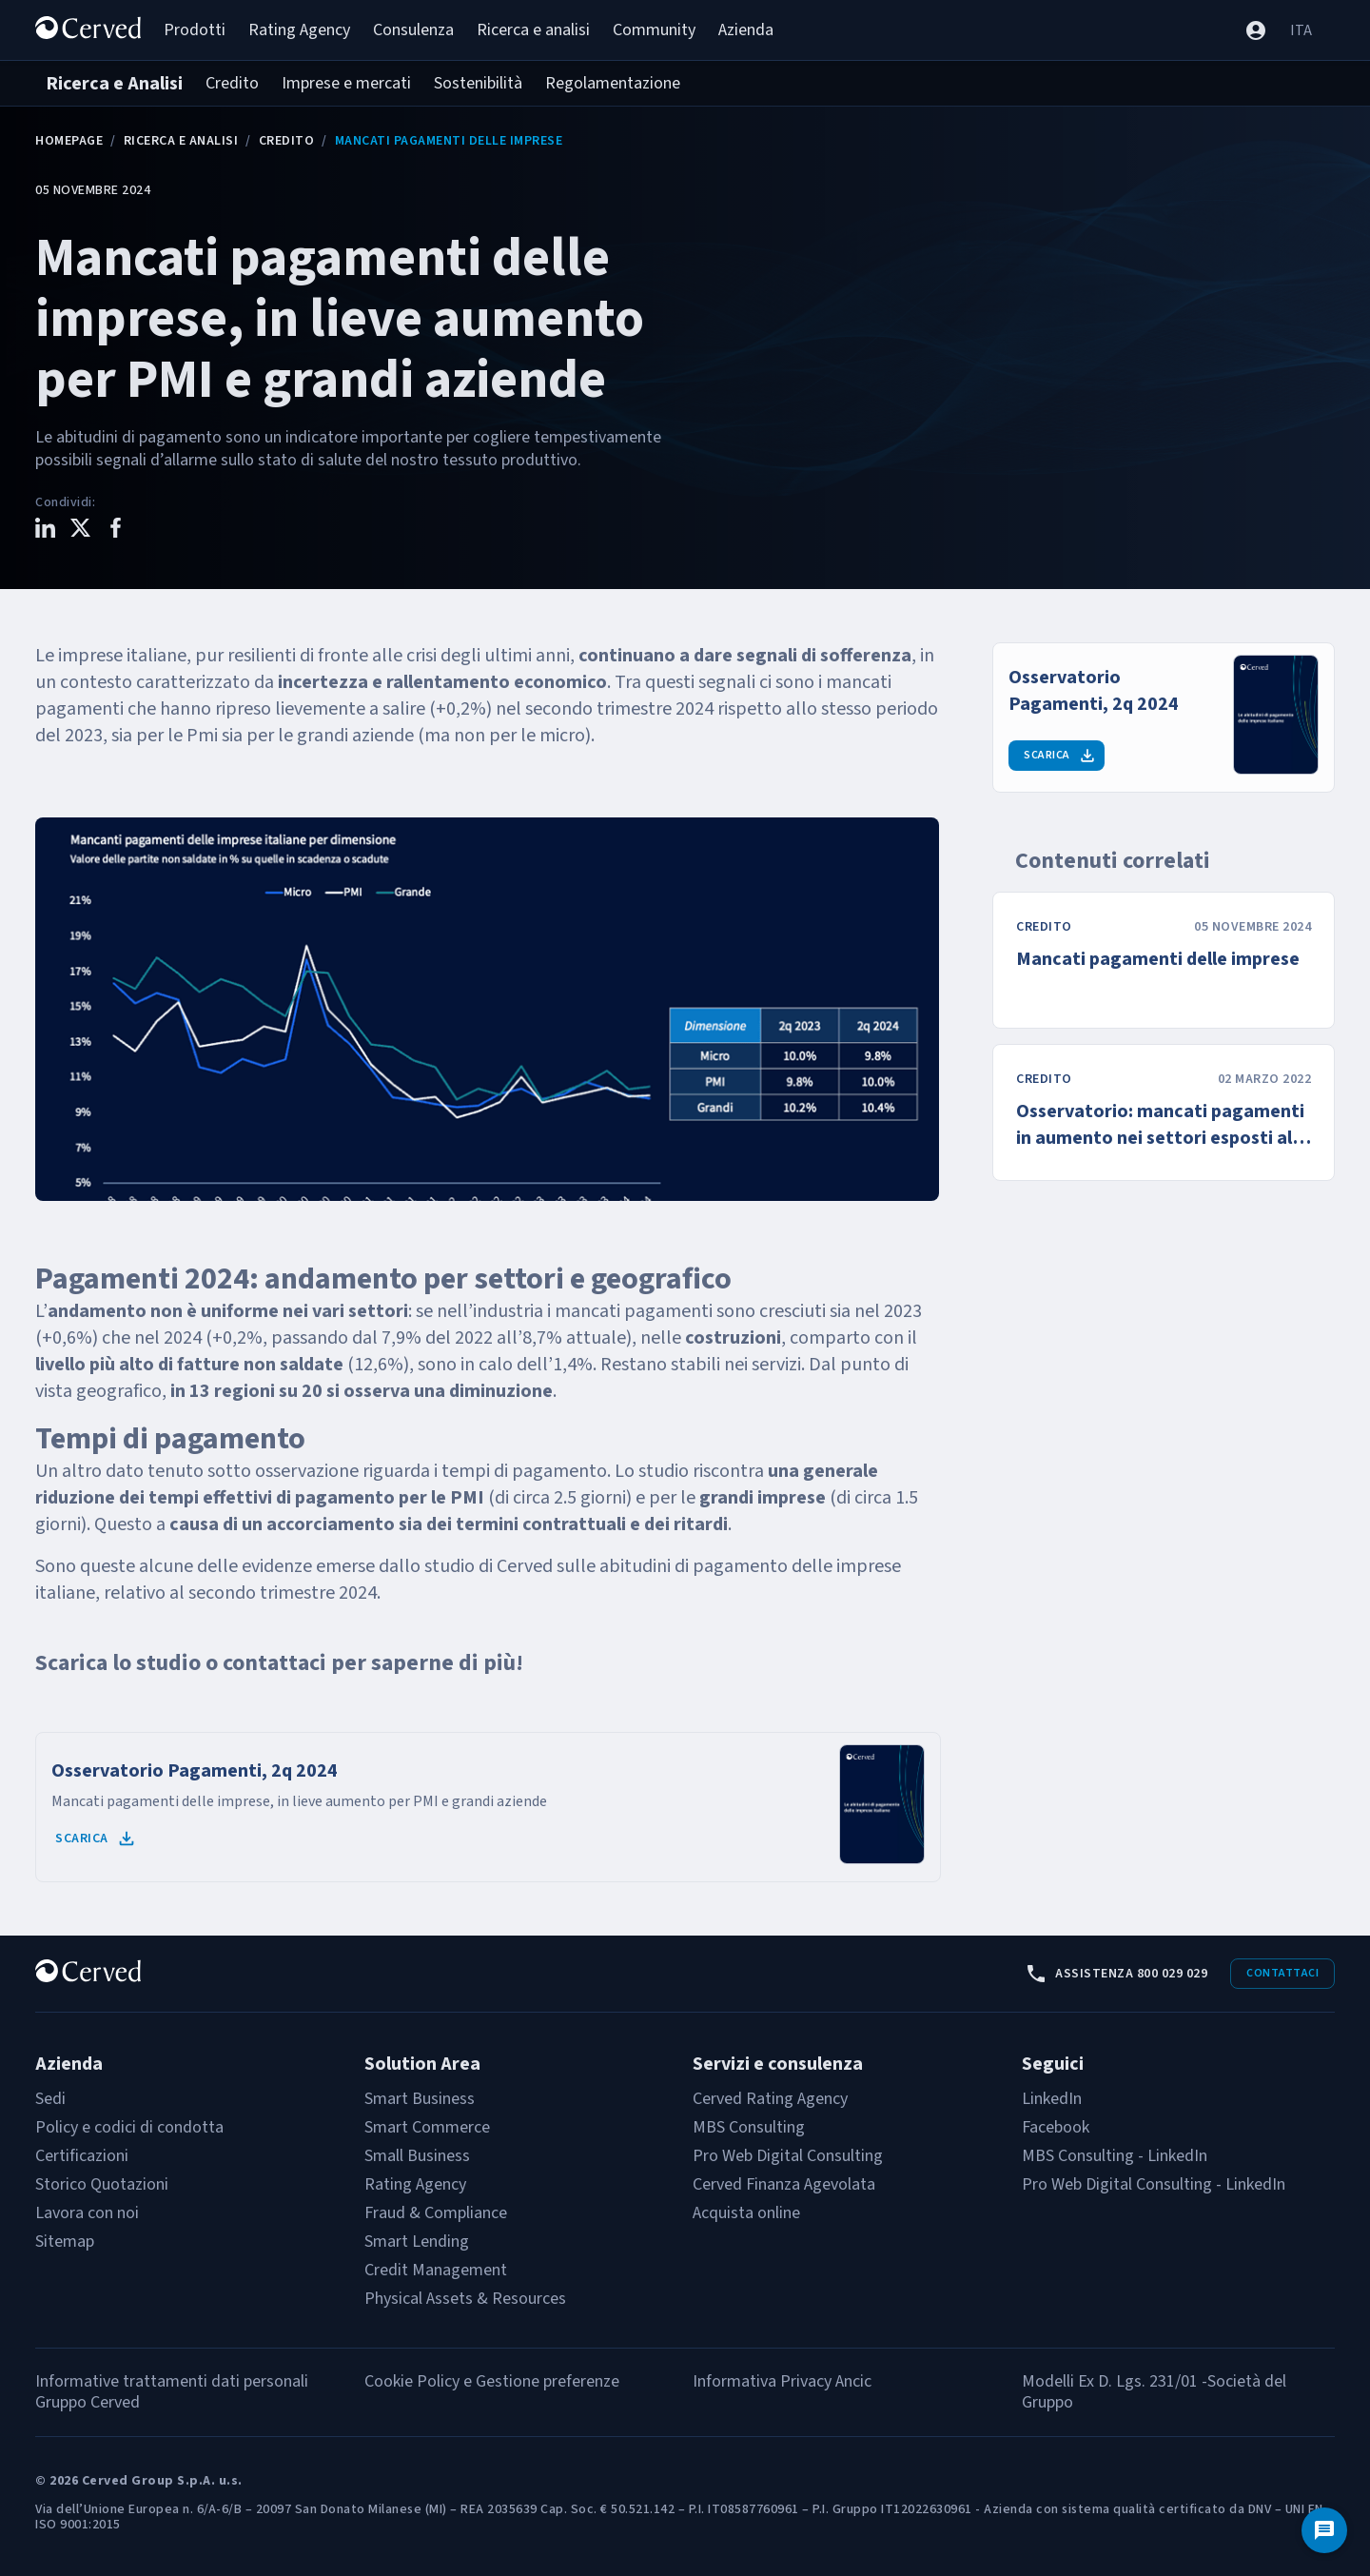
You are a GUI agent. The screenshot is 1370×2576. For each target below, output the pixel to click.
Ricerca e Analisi (181, 140)
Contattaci (1282, 1973)
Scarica (96, 1838)
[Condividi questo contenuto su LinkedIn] (45, 530)
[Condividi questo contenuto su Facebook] (116, 530)
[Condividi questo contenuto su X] (80, 530)
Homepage (69, 140)
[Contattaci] (1324, 2530)
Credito (287, 140)
